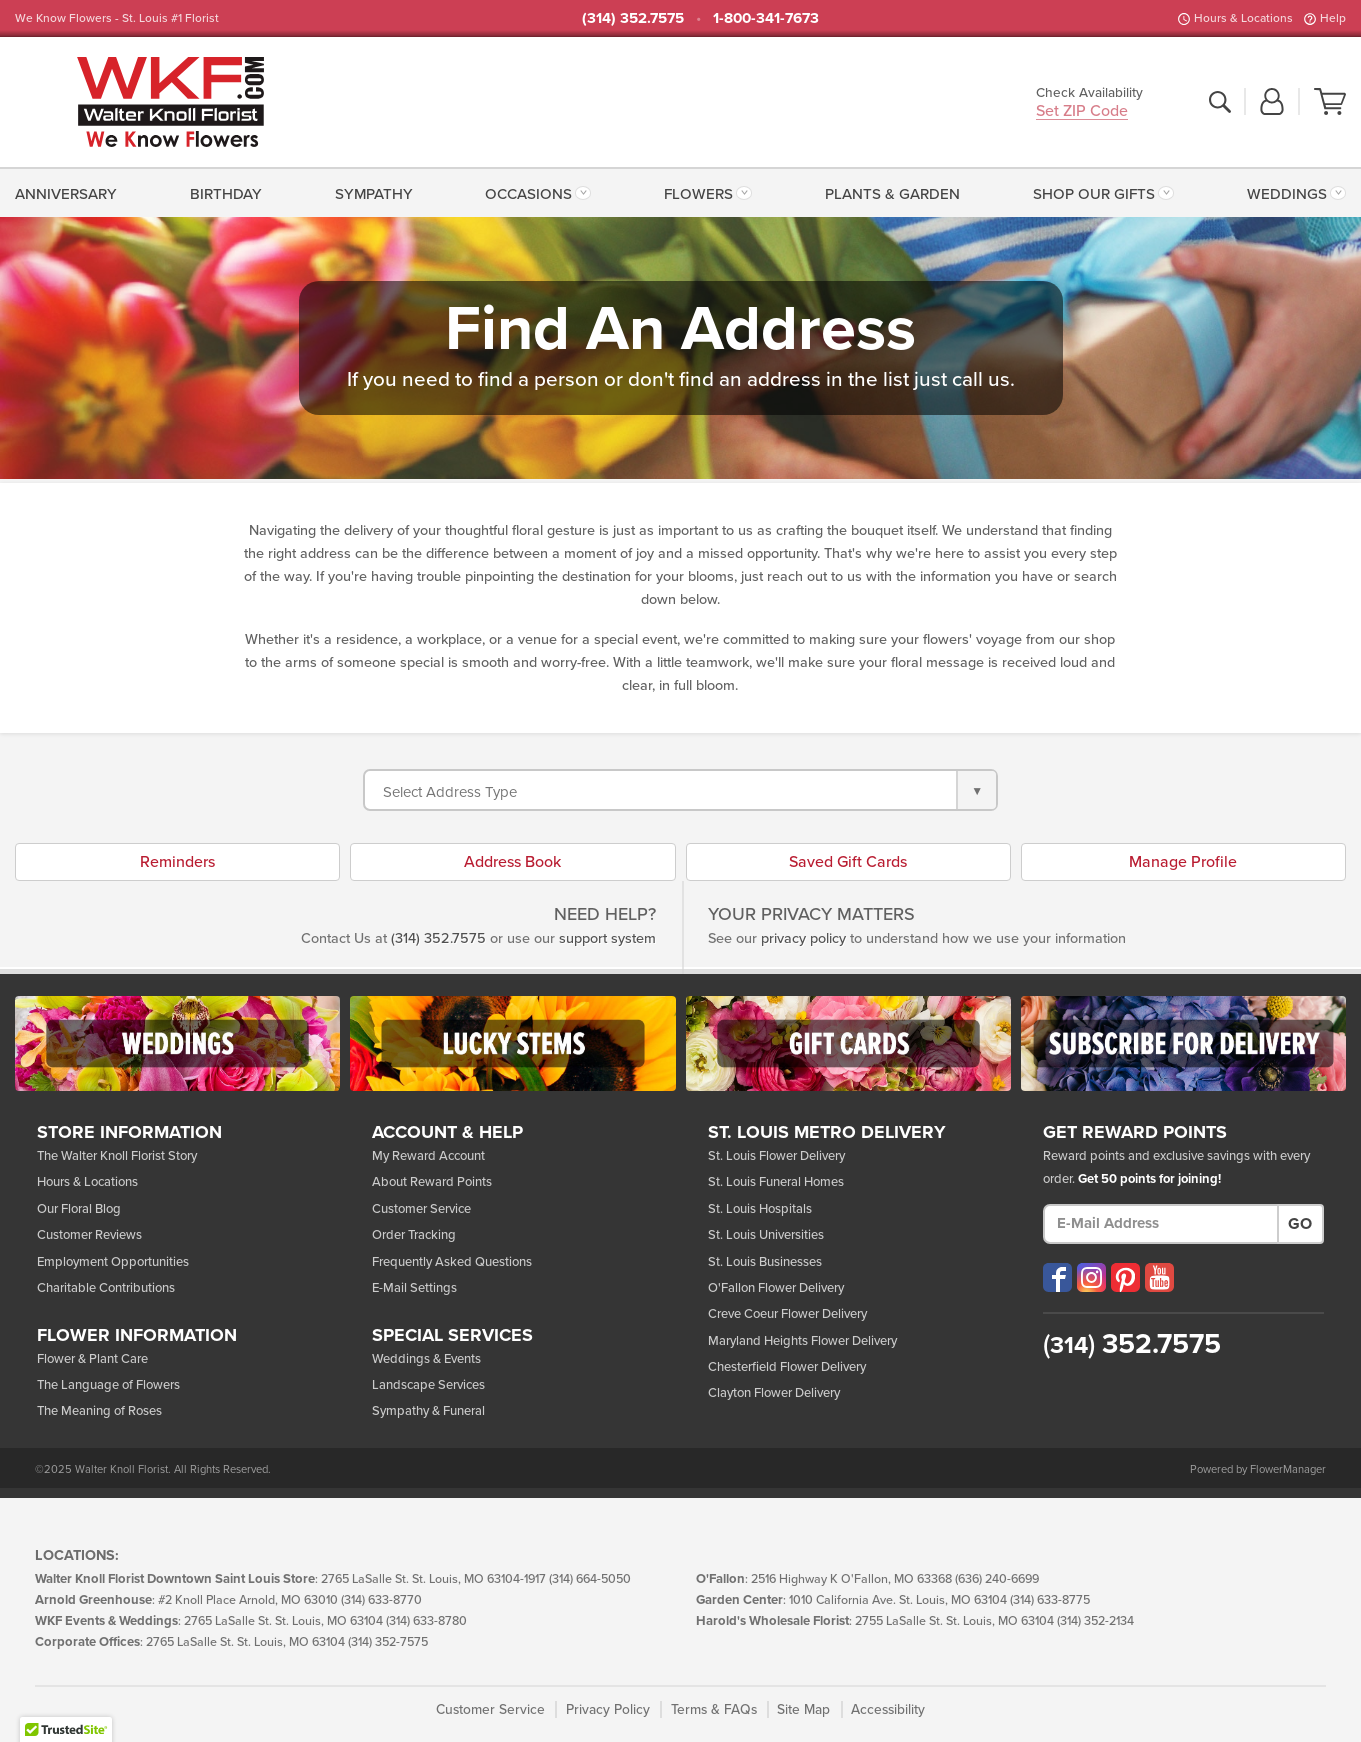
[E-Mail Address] (1161, 1224)
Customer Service (421, 1209)
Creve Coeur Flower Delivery (787, 1314)
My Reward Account (428, 1156)
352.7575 (1132, 1344)
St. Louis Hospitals (760, 1209)
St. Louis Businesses (765, 1262)
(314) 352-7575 (388, 1642)
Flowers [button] (698, 194)
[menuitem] (70, 192)
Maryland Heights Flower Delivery (802, 1341)
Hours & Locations (1243, 18)
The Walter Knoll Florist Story (117, 1156)
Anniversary (66, 194)
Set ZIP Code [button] (1082, 112)
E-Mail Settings (414, 1288)
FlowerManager (1288, 1469)
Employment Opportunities (113, 1262)
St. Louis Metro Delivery (827, 1133)
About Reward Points (432, 1182)
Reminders (177, 862)
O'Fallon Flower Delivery (776, 1288)
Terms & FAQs (714, 1709)
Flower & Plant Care (92, 1359)
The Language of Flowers (108, 1385)
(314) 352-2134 (1095, 1621)
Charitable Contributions (106, 1288)
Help (1333, 18)
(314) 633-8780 (426, 1621)
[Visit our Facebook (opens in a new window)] (1057, 1277)
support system (607, 938)
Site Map (803, 1709)
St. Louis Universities (766, 1235)
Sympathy (374, 194)
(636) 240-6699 (997, 1579)
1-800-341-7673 (766, 18)
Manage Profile (1183, 862)
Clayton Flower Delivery (774, 1393)
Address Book (512, 862)
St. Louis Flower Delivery (776, 1156)
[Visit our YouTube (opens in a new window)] (1159, 1277)
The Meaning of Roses (99, 1411)
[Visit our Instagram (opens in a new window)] (1091, 1277)
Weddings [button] (1287, 194)
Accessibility (888, 1709)
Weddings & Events (426, 1359)
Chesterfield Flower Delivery (787, 1367)
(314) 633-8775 (1050, 1600)
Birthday (226, 194)
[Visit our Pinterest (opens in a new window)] (1125, 1277)
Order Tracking (414, 1235)
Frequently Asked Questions (452, 1262)
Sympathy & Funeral (428, 1411)
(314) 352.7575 (633, 18)
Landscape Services (428, 1385)
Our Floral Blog (79, 1209)
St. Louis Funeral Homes (776, 1182)
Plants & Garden (892, 194)
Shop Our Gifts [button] (1094, 194)
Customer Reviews (89, 1235)
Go (1300, 1224)
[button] (1272, 103)
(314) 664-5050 (590, 1579)
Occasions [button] (528, 194)
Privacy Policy (608, 1709)
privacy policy (803, 938)
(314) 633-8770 (381, 1600)
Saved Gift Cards (848, 862)
